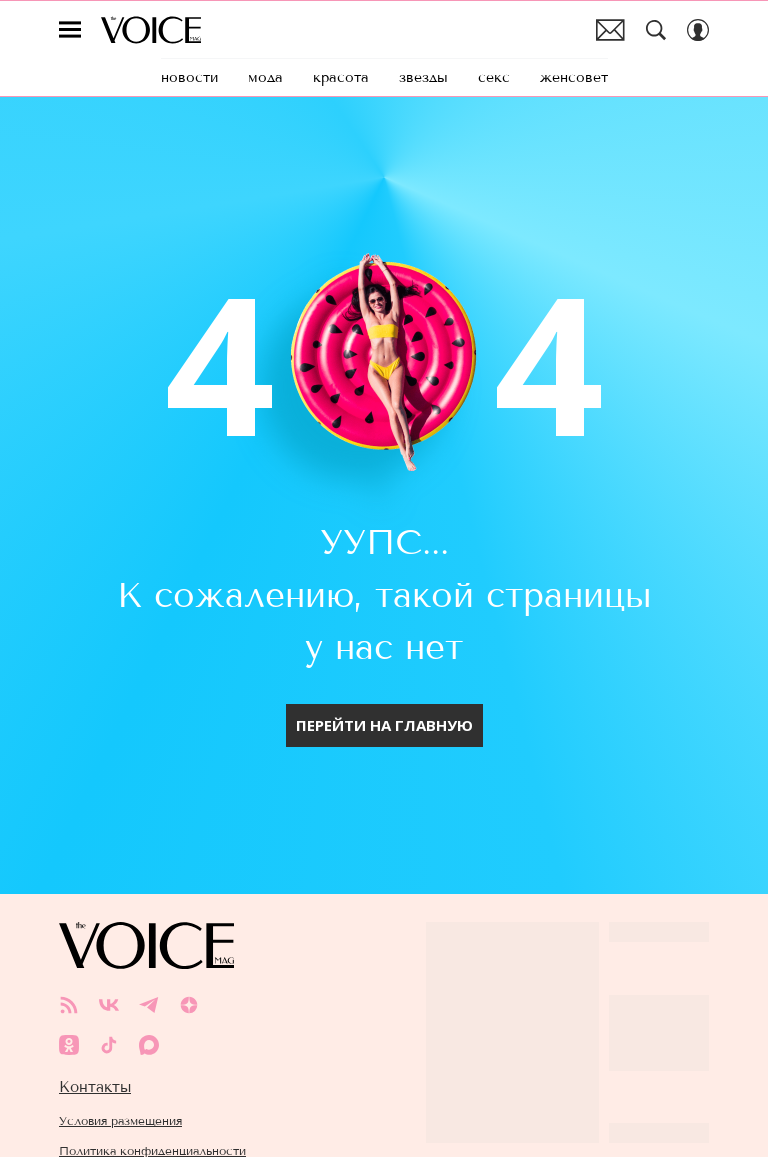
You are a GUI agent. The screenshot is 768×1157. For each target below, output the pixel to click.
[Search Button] (656, 30)
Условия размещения (120, 1085)
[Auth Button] (698, 30)
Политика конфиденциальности (152, 1115)
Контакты (95, 1051)
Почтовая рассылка (610, 30)
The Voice (151, 30)
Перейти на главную (384, 689)
